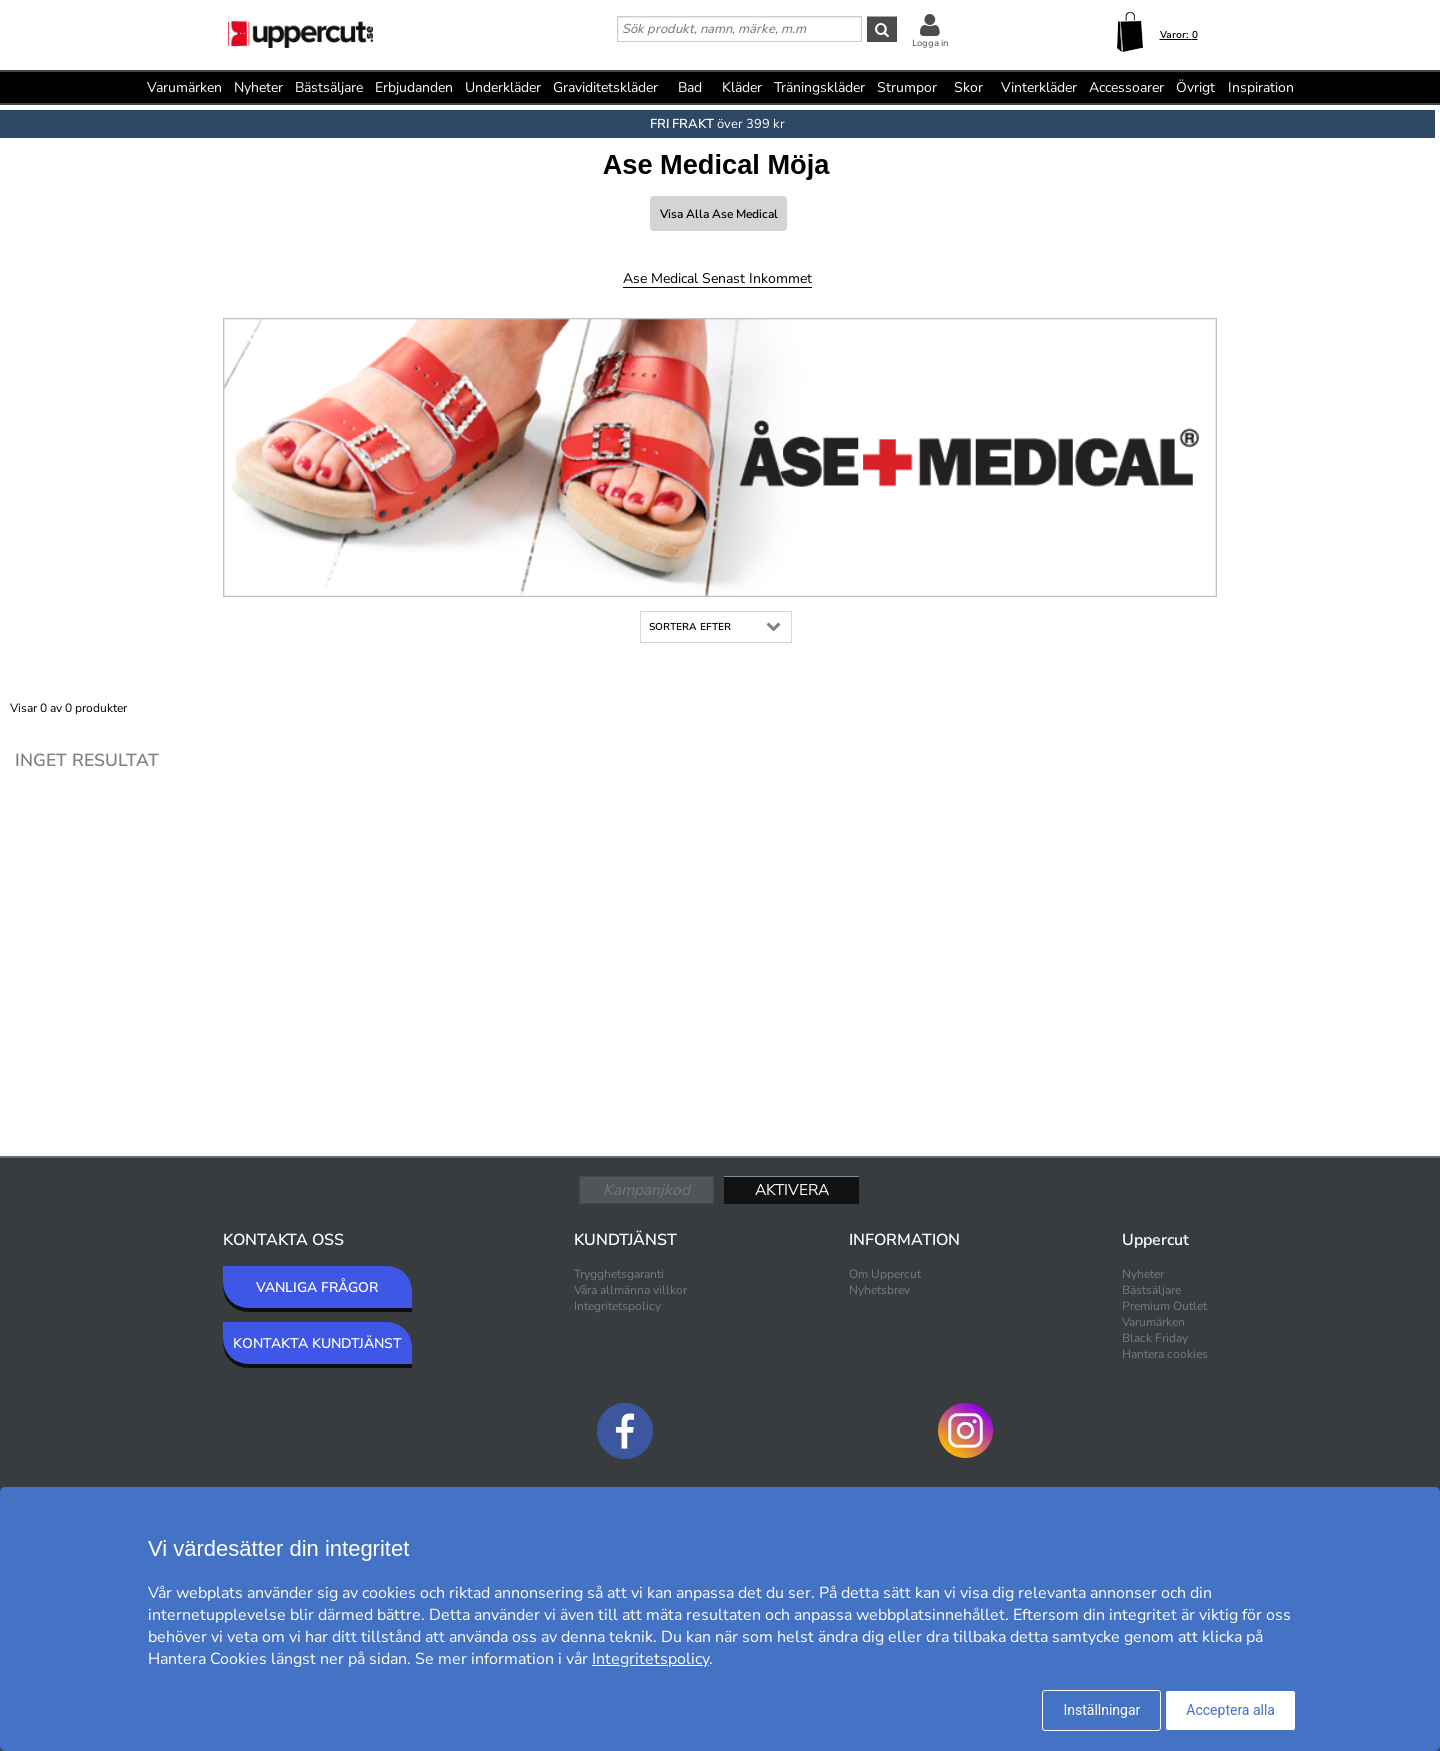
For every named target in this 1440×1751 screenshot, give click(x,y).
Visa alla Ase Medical (719, 214)
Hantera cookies (1165, 1354)
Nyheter (258, 87)
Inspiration (1261, 87)
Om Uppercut (885, 1274)
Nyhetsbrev (879, 1290)
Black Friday (1155, 1338)
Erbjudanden (414, 87)
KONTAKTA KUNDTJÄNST (317, 1343)
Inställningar (1101, 1710)
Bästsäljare (329, 87)
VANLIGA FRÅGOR (317, 1287)
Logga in (930, 43)
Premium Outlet (1164, 1306)
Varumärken (184, 87)
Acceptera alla (1230, 1710)
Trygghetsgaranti (619, 1274)
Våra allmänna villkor (630, 1290)
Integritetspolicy (617, 1306)
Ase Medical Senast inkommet (717, 278)
